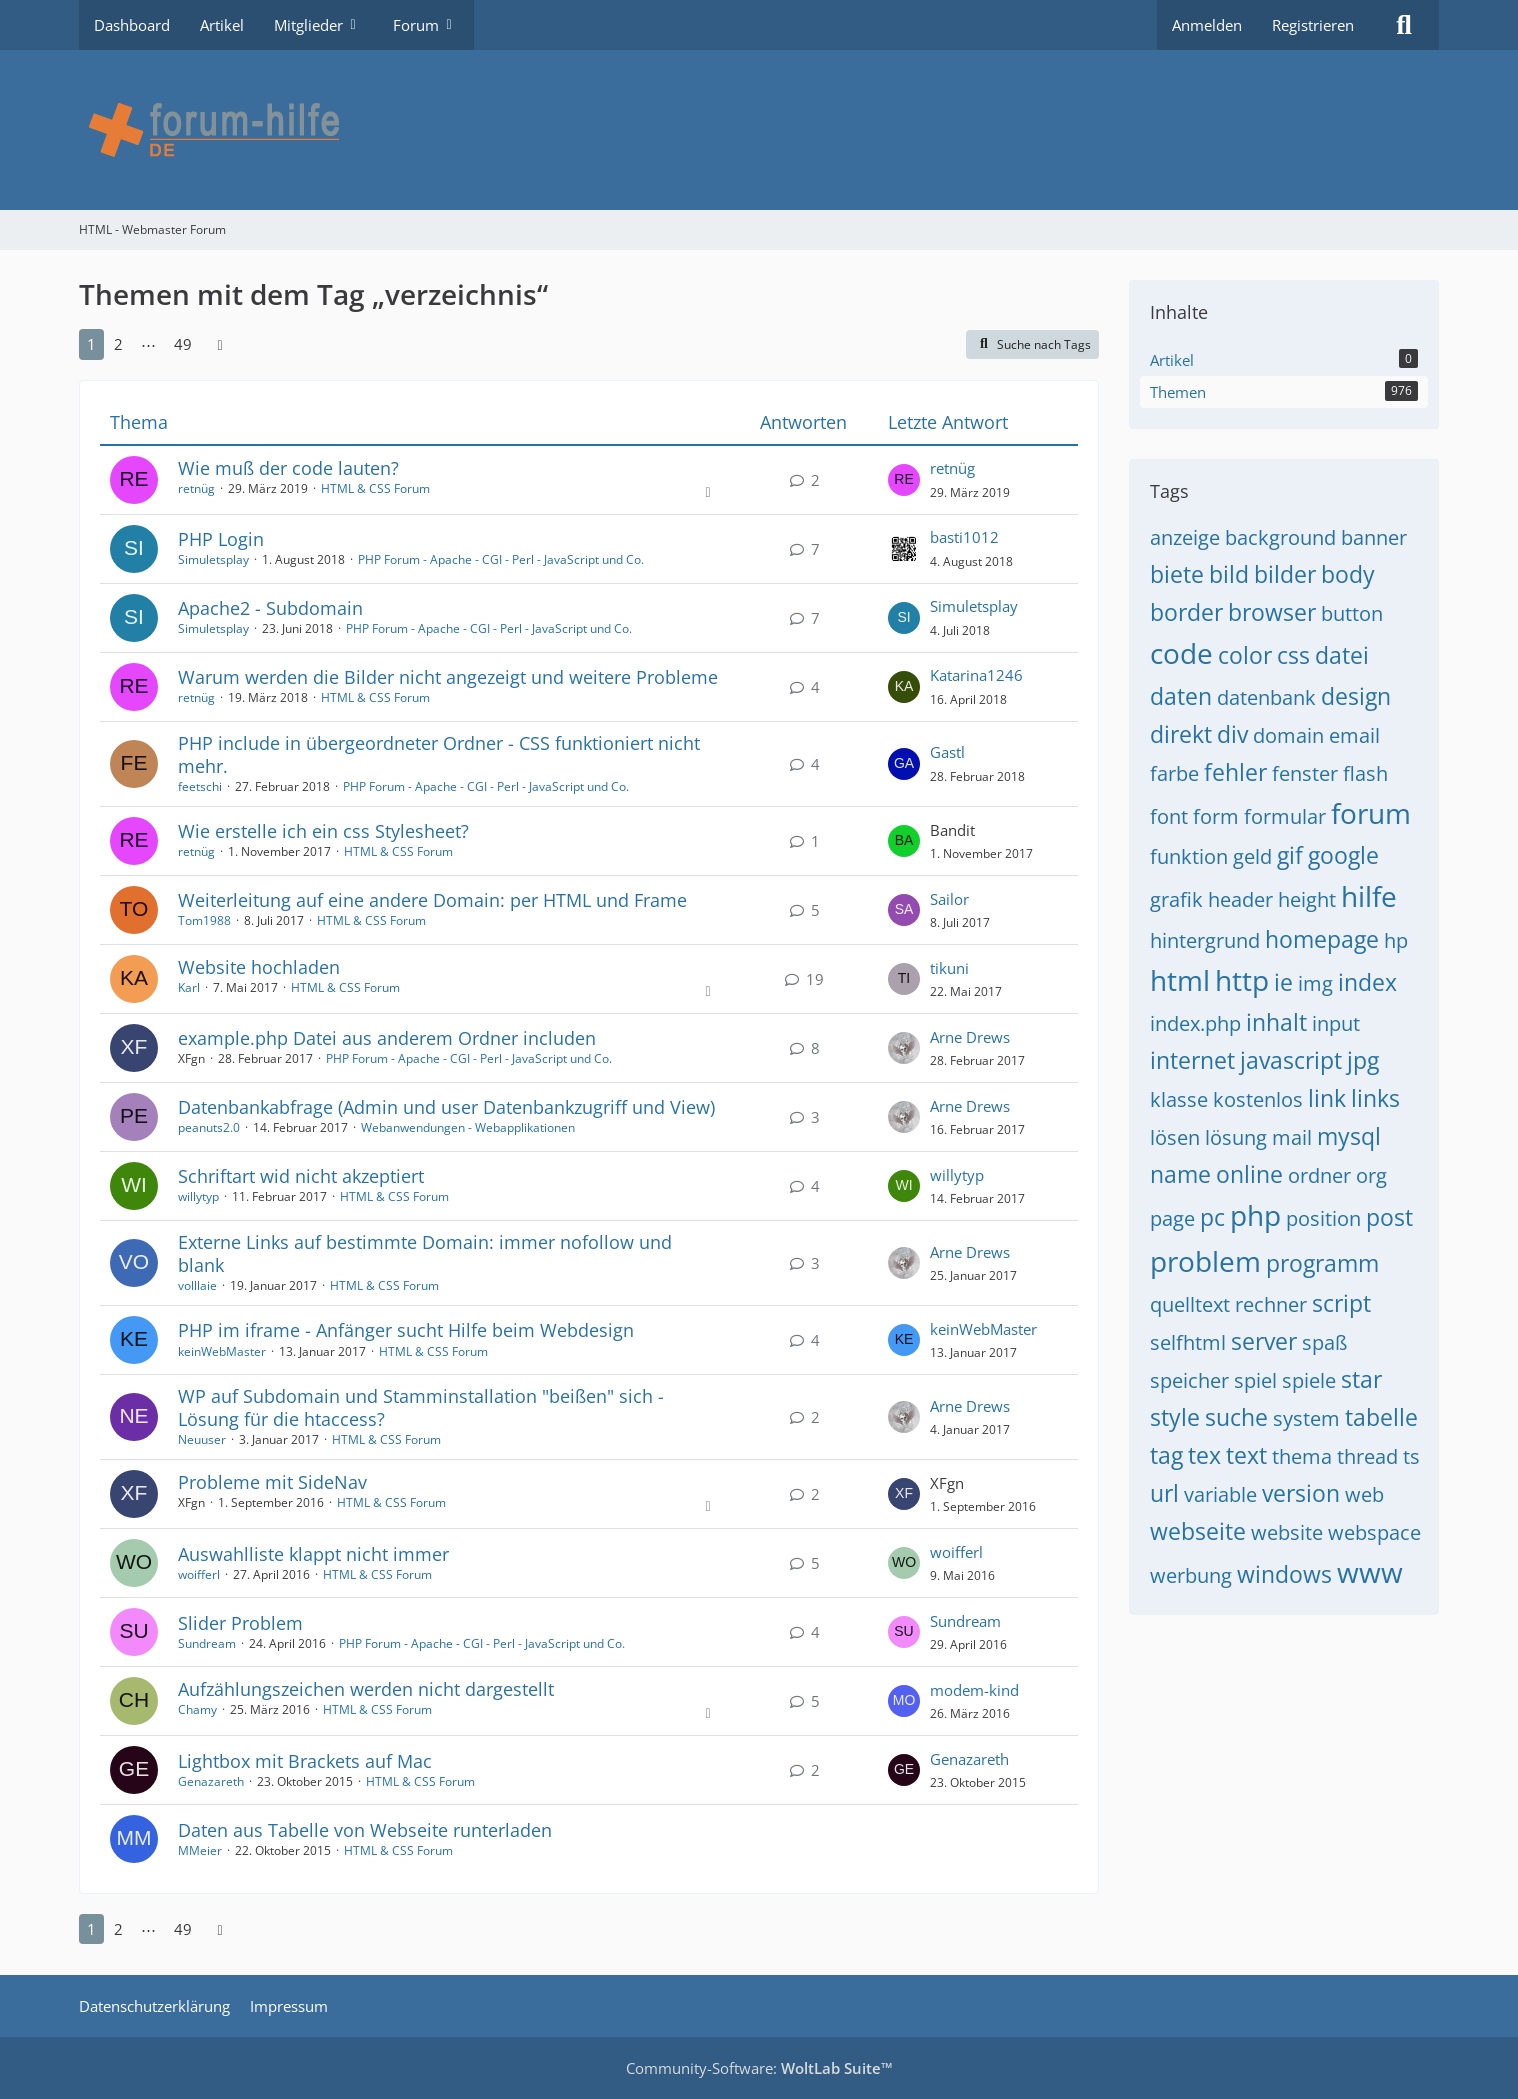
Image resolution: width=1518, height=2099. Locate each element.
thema (1302, 1456)
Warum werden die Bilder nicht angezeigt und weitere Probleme (448, 677)
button (1352, 613)
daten (1181, 696)
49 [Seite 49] (183, 344)
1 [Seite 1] (91, 344)
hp (1396, 940)
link (1327, 1098)
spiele (1309, 1380)
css (1293, 655)
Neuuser (202, 1439)
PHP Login (221, 539)
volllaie (197, 1285)
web (1364, 1494)
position (1323, 1218)
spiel (1255, 1380)
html (1180, 980)
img (1315, 983)
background (1280, 537)
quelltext (1190, 1304)
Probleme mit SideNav (272, 1482)
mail (1292, 1137)
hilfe (1369, 896)
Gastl (947, 752)
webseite (1198, 1531)
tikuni (949, 968)
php (1255, 1215)
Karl (189, 987)
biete (1177, 574)
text (1246, 1455)
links (1375, 1098)
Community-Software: (759, 2068)
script (1341, 1303)
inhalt (1276, 1022)
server (1264, 1341)
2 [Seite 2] (118, 344)
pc (1212, 1217)
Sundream (207, 1643)
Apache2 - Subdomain (270, 608)
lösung (1236, 1137)
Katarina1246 (976, 675)
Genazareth (211, 1781)
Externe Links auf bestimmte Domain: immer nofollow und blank (425, 1253)
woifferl (199, 1574)
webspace (1374, 1532)
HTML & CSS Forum (375, 488)
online (1249, 1174)
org (1371, 1175)
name (1180, 1174)
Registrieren (1313, 25)
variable (1220, 1494)
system (1306, 1418)
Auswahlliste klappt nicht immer (313, 1554)
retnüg (196, 488)
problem (1205, 1261)
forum (1371, 813)
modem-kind (974, 1690)
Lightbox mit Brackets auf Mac (305, 1761)
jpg (1363, 1060)
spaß (1324, 1342)
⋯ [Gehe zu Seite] (148, 344)
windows (1284, 1574)
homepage (1322, 939)
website (1287, 1532)
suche (1236, 1417)
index (1367, 982)
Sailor (949, 899)
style (1175, 1417)
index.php (1195, 1023)
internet (1192, 1060)
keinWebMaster (222, 1351)
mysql (1349, 1136)
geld (1252, 856)
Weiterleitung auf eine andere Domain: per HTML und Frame (432, 900)
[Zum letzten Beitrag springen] (904, 480)
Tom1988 (204, 920)
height (1307, 899)
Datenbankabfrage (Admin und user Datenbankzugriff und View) (446, 1107)
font (1169, 816)
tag (1166, 1455)
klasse (1179, 1099)
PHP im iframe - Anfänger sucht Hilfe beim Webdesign (406, 1330)
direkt (1181, 734)
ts (1411, 1456)
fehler (1235, 772)
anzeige (1185, 537)
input (1336, 1023)
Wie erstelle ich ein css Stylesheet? (323, 831)
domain (1288, 735)
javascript (1291, 1060)
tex (1204, 1455)
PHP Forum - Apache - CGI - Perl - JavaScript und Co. (501, 559)
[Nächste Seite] (220, 344)
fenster (1305, 773)
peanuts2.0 (209, 1127)
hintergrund (1205, 940)
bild (1229, 574)
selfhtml (1188, 1342)
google (1343, 855)
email (1354, 735)
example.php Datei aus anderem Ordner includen (387, 1038)
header (1240, 899)
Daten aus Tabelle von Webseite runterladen (365, 1830)
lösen (1175, 1137)
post (1389, 1217)
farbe (1174, 773)
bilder (1285, 574)
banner (1374, 537)
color (1245, 655)
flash (1365, 773)
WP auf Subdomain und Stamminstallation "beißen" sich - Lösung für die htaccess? (421, 1407)
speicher (1189, 1380)
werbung (1191, 1575)
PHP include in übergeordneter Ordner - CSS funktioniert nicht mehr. (439, 754)
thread (1367, 1456)
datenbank (1266, 697)
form (1216, 816)
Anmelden (1207, 25)
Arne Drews (970, 1037)
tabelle (1381, 1417)
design (1356, 696)
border (1186, 612)
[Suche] (1404, 25)
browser (1272, 612)
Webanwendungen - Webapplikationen (468, 1127)
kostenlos (1258, 1099)
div (1232, 734)
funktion (1189, 856)
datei (1342, 655)
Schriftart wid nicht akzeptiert (301, 1176)
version (1301, 1493)
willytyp (198, 1196)
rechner (1271, 1304)
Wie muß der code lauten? (288, 468)
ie (1283, 982)
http (1242, 980)
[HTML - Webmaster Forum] (759, 130)
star (1361, 1379)
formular (1285, 816)
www (1370, 1572)
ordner (1319, 1175)
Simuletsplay (213, 559)
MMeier (200, 1850)
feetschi (200, 786)
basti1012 (964, 537)
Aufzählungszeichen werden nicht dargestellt (366, 1689)
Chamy (197, 1709)
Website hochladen (259, 967)
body (1348, 574)
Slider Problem (240, 1623)
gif (1290, 855)
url (1164, 1493)
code (1181, 653)
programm (1322, 1263)
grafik (1176, 899)
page (1172, 1218)
